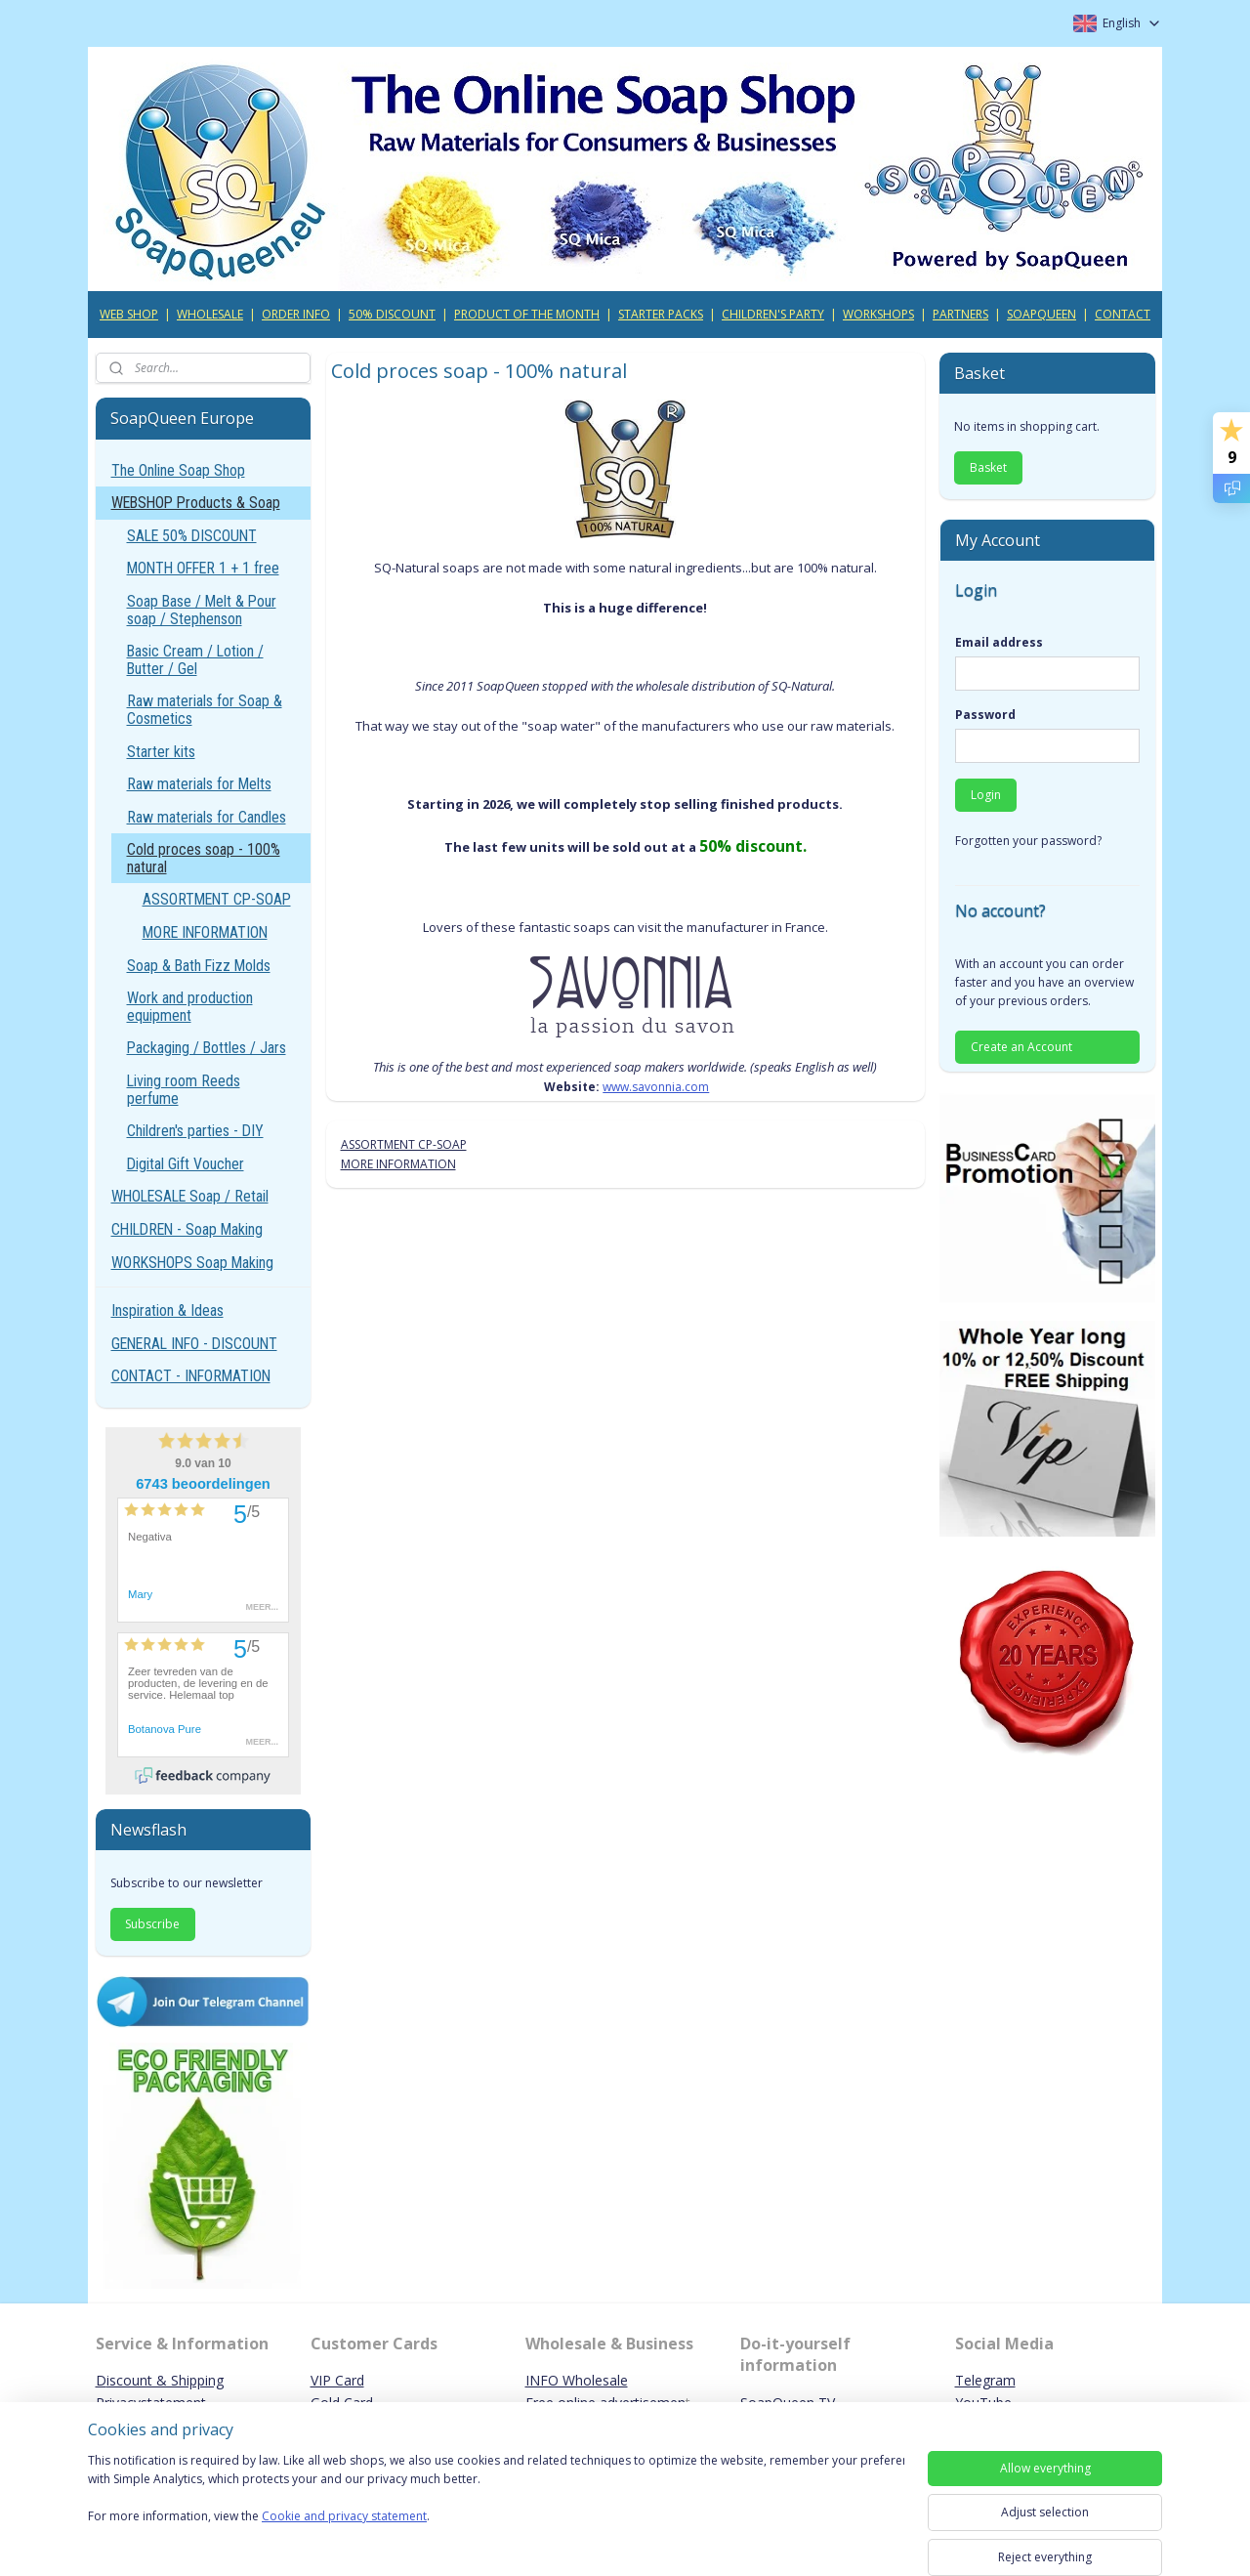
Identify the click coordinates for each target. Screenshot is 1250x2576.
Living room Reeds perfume (183, 1090)
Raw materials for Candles (206, 817)
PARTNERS (960, 314)
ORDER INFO (296, 314)
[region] (496, 2500)
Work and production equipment (190, 1007)
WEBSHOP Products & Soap (195, 502)
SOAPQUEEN (1041, 314)
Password (985, 714)
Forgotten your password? (1028, 840)
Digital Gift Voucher (185, 1164)
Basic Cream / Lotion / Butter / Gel (195, 660)
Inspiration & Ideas (167, 1310)
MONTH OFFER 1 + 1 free (203, 568)
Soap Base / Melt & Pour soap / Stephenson (201, 610)
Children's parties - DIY (195, 1130)
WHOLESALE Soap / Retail (190, 1196)
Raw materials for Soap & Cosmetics (204, 710)
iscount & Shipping (165, 2380)
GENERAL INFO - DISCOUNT (194, 1343)
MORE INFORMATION (397, 1164)
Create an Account (1021, 1046)
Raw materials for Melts (199, 784)
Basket (988, 467)
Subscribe (152, 1924)
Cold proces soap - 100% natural (203, 858)
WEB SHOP (129, 314)
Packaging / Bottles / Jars (206, 1047)
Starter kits (161, 751)
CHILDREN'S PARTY (773, 314)
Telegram (985, 2380)
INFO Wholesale (576, 2380)
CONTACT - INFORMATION (191, 1376)
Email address (999, 642)
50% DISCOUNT (392, 314)
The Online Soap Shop (178, 470)
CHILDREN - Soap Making (187, 1229)
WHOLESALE (210, 314)
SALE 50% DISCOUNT (192, 536)
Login (986, 794)
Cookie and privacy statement (344, 2517)
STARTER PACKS (660, 314)
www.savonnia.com (656, 1086)
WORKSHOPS (878, 314)
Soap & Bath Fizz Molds (199, 965)
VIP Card (337, 2380)
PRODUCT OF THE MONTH (527, 314)
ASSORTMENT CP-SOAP (403, 1144)
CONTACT (1122, 314)
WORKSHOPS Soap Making (192, 1262)
